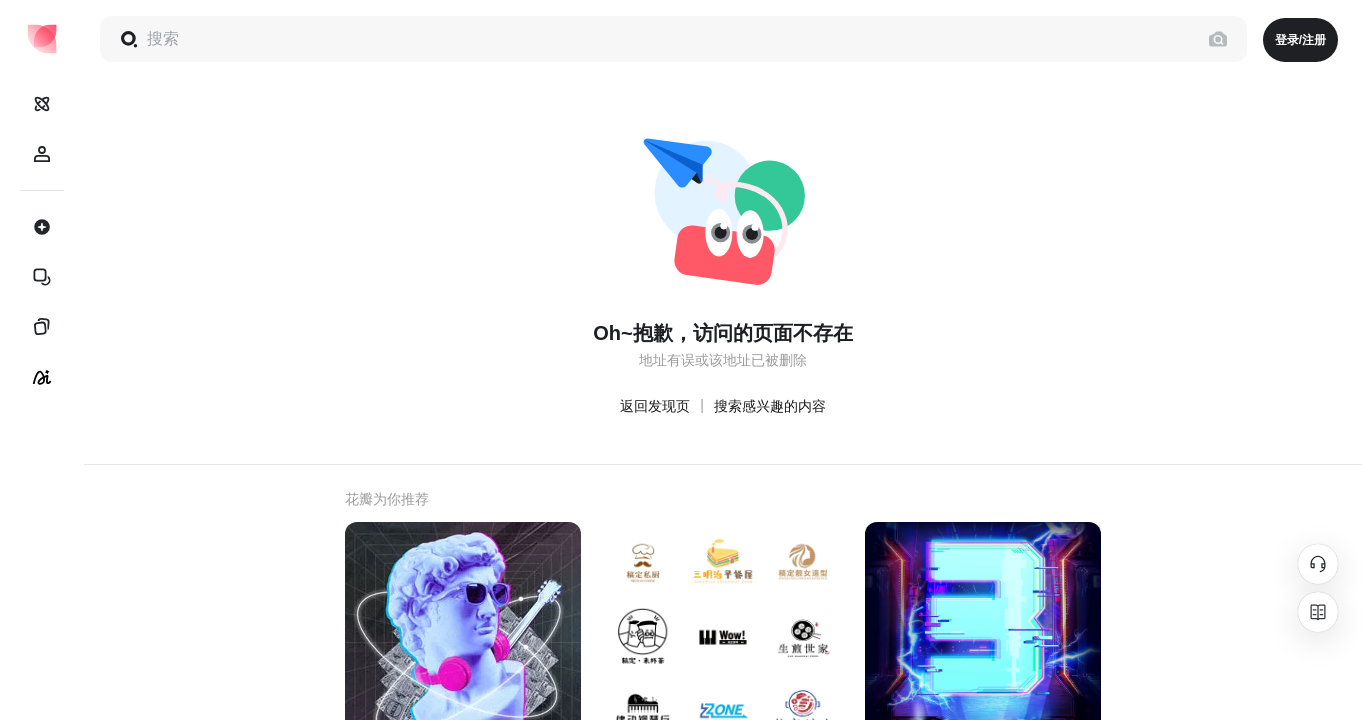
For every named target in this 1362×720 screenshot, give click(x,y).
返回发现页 (655, 406)
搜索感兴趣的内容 (770, 406)
